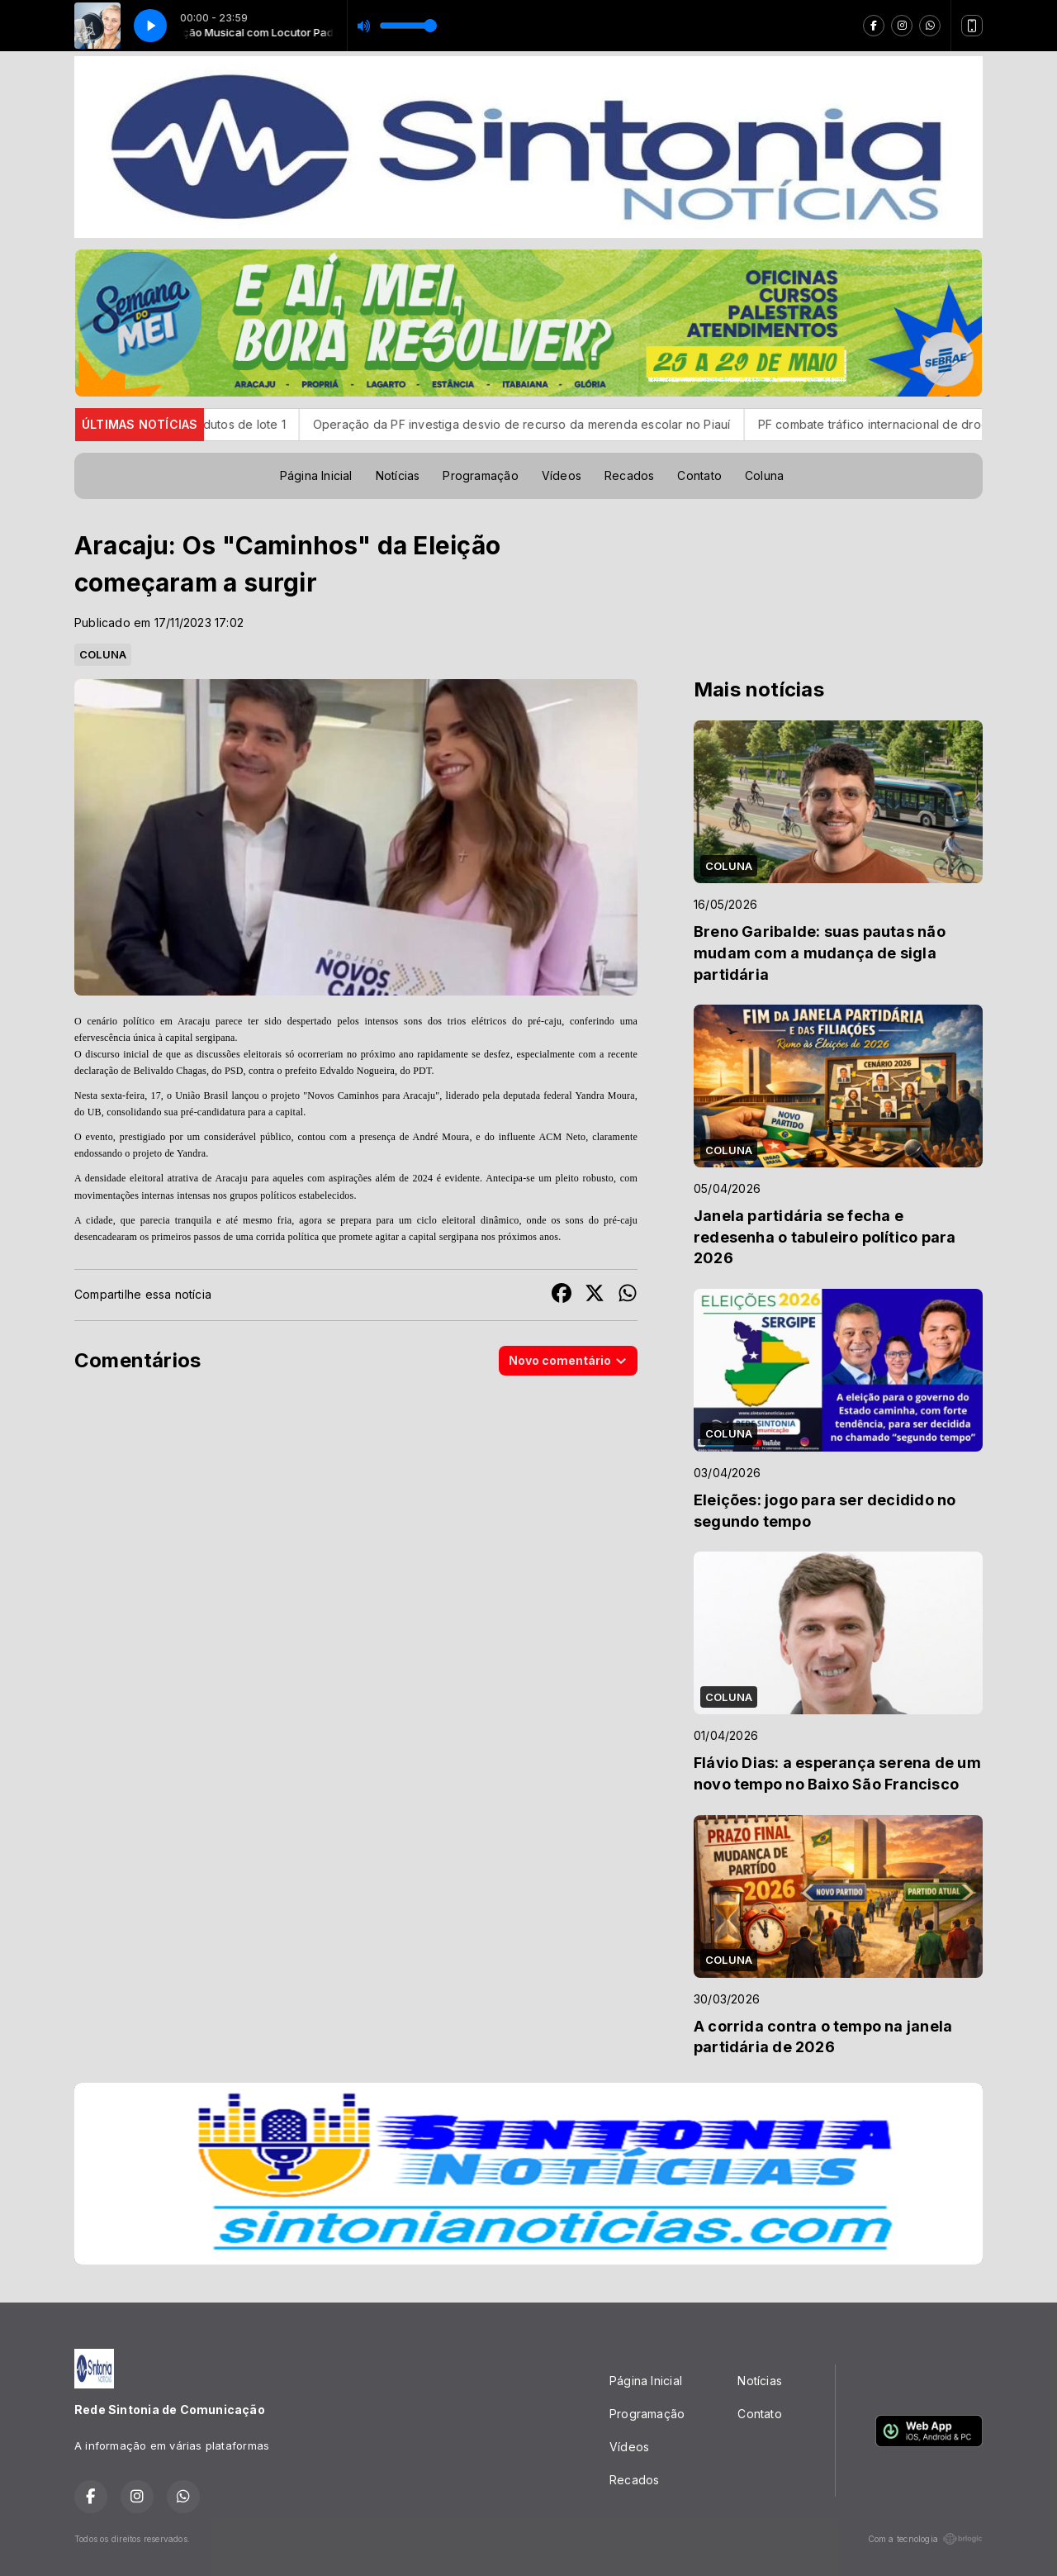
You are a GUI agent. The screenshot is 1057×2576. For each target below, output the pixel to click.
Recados (629, 475)
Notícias (398, 475)
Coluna (764, 475)
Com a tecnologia (925, 2539)
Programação (480, 475)
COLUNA (102, 654)
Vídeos (561, 475)
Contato (699, 475)
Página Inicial (316, 475)
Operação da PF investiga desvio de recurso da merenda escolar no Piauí (558, 424)
